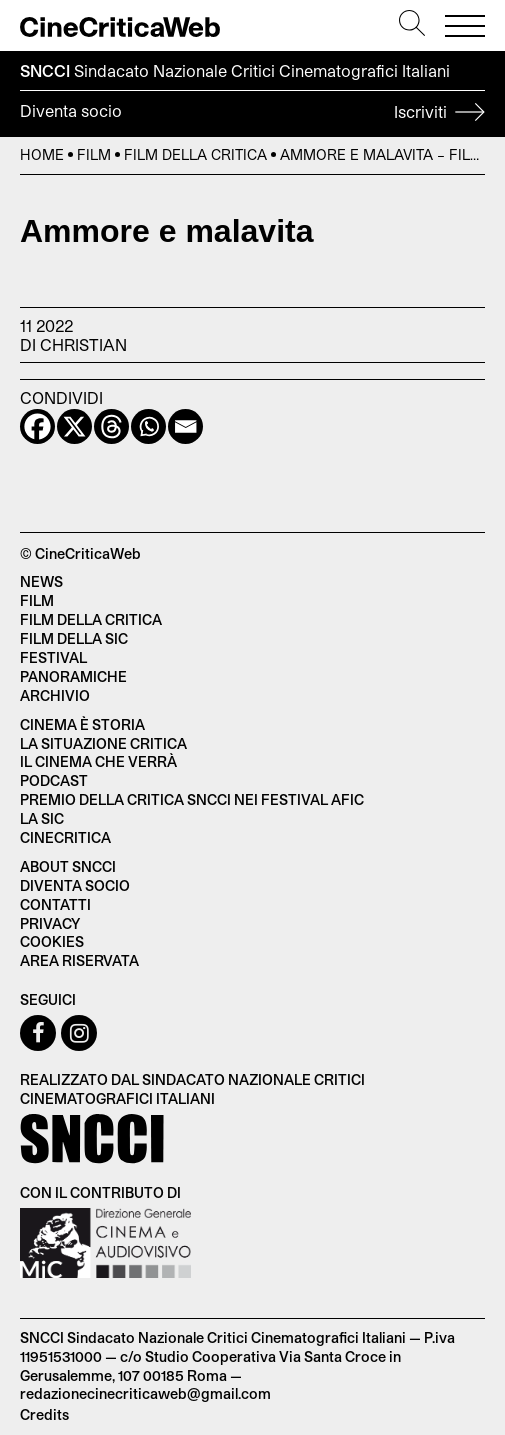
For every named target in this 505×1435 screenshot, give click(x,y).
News (41, 581)
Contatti (55, 904)
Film (94, 154)
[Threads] (111, 426)
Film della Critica (195, 154)
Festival (53, 657)
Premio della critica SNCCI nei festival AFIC (192, 799)
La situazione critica (103, 743)
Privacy (50, 923)
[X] (74, 426)
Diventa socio (252, 114)
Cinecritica (65, 837)
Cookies (52, 941)
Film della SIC (74, 638)
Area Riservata (79, 960)
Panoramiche (73, 676)
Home (42, 154)
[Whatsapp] (148, 426)
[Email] (185, 426)
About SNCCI (68, 866)
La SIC (42, 818)
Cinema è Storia (82, 724)
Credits (44, 1414)
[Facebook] (37, 426)
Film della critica (91, 619)
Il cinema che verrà (98, 761)
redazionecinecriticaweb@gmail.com (145, 1393)
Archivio (55, 695)
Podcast (54, 780)
